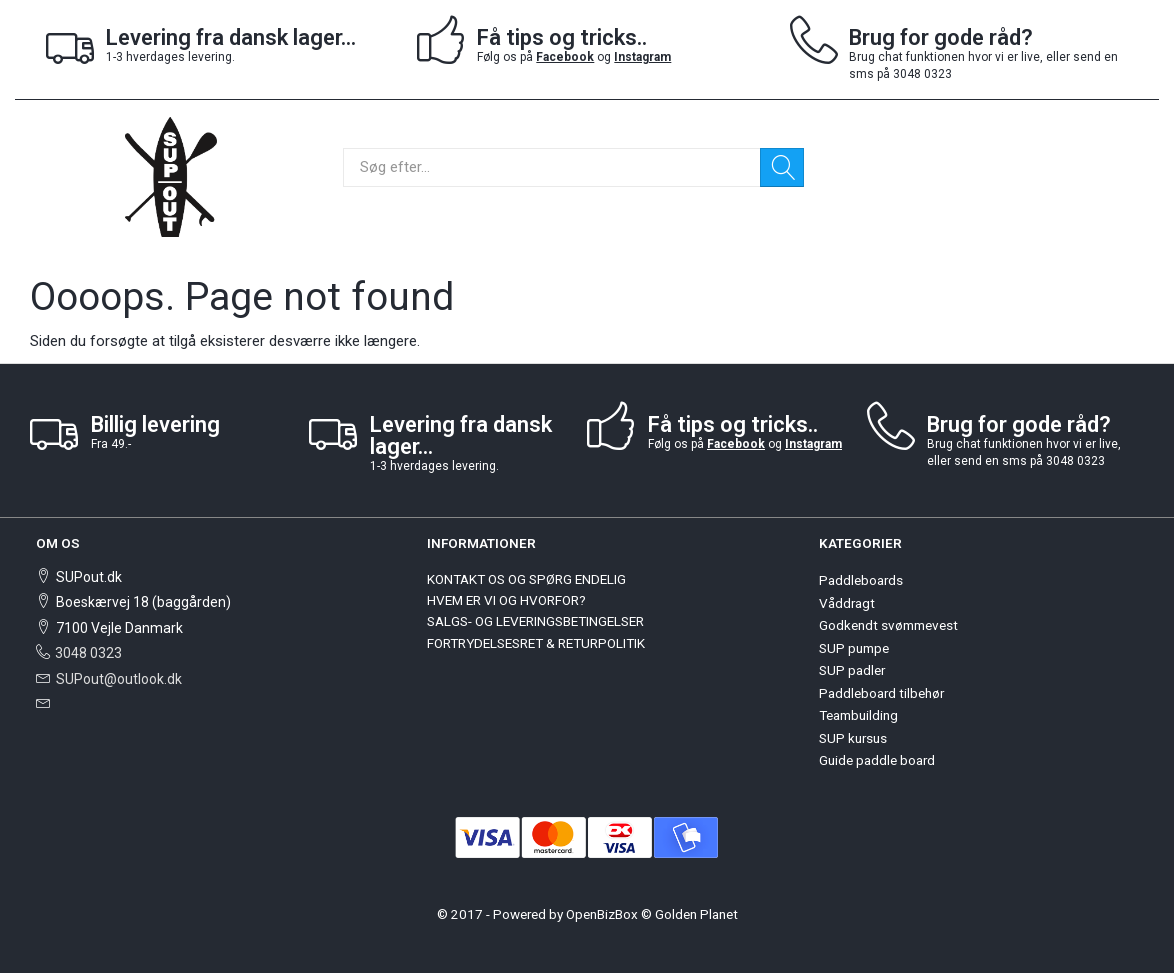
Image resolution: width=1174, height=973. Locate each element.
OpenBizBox (602, 914)
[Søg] (782, 167)
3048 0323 (88, 653)
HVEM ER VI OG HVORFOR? (506, 600)
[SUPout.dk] (171, 175)
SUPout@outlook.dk (119, 679)
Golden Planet (696, 914)
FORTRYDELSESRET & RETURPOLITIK (536, 643)
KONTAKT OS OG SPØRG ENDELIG (526, 579)
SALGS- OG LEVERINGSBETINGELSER (535, 621)
